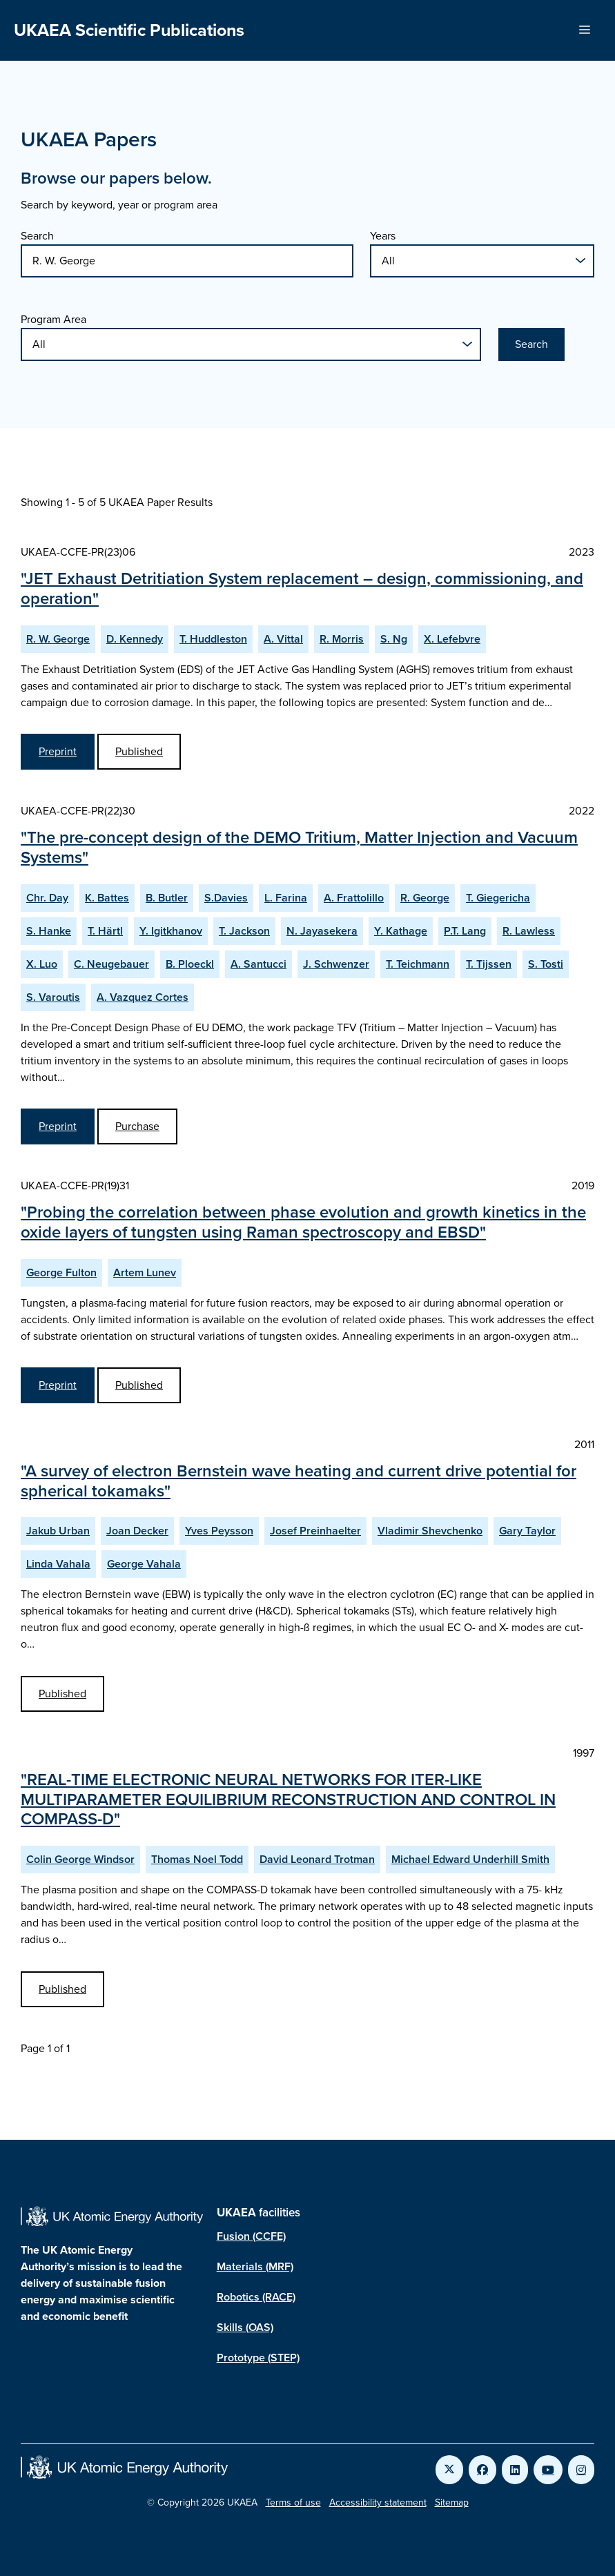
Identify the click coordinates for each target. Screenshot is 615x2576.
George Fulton (61, 1272)
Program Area (53, 319)
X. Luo (41, 964)
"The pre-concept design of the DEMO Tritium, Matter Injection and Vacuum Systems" (299, 847)
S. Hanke (48, 931)
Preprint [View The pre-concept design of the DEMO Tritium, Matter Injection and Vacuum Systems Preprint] (58, 1126)
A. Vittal (283, 639)
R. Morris (342, 639)
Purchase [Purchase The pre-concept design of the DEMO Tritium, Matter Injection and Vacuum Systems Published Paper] (137, 1126)
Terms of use (293, 2502)
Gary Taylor (527, 1531)
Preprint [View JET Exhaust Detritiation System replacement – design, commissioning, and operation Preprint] (58, 751)
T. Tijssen (488, 964)
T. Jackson (244, 931)
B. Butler (167, 898)
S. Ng (393, 639)
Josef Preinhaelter (315, 1531)
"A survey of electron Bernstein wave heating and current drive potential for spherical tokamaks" (298, 1480)
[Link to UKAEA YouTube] (548, 2469)
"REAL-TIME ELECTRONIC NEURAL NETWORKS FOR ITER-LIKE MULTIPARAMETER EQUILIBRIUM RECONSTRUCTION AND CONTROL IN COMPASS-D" (288, 1799)
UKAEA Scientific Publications (129, 30)
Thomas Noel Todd (197, 1859)
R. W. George (58, 639)
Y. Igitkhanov (170, 931)
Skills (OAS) (245, 2327)
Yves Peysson (219, 1531)
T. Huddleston (213, 639)
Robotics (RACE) (256, 2297)
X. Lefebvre (452, 639)
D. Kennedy (134, 639)
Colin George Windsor (80, 1859)
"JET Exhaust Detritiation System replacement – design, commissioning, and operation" (302, 588)
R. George (424, 898)
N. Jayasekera (322, 931)
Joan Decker (137, 1531)
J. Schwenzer (336, 964)
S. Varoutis (53, 997)
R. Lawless (528, 931)
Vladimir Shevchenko (430, 1531)
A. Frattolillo (354, 898)
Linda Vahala (58, 1564)
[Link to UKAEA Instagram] (581, 2469)
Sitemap (452, 2502)
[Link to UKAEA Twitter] (449, 2469)
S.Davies (226, 898)
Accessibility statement (378, 2502)
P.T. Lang (465, 931)
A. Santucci (258, 964)
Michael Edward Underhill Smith (470, 1859)
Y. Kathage (400, 931)
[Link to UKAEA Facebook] (482, 2469)
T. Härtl (105, 931)
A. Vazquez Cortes (142, 997)
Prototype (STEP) (258, 2357)
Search (37, 236)
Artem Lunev (144, 1272)
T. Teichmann (417, 964)
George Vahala (144, 1564)
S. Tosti (545, 964)
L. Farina (285, 898)
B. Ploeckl (190, 964)
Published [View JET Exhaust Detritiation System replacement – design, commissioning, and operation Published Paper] (139, 751)
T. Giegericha (498, 898)
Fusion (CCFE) (251, 2236)
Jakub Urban (58, 1531)
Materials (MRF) (255, 2266)
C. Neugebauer (111, 964)
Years (383, 236)
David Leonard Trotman (317, 1859)
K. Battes (107, 898)
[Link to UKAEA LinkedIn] (515, 2469)
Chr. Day (47, 898)
